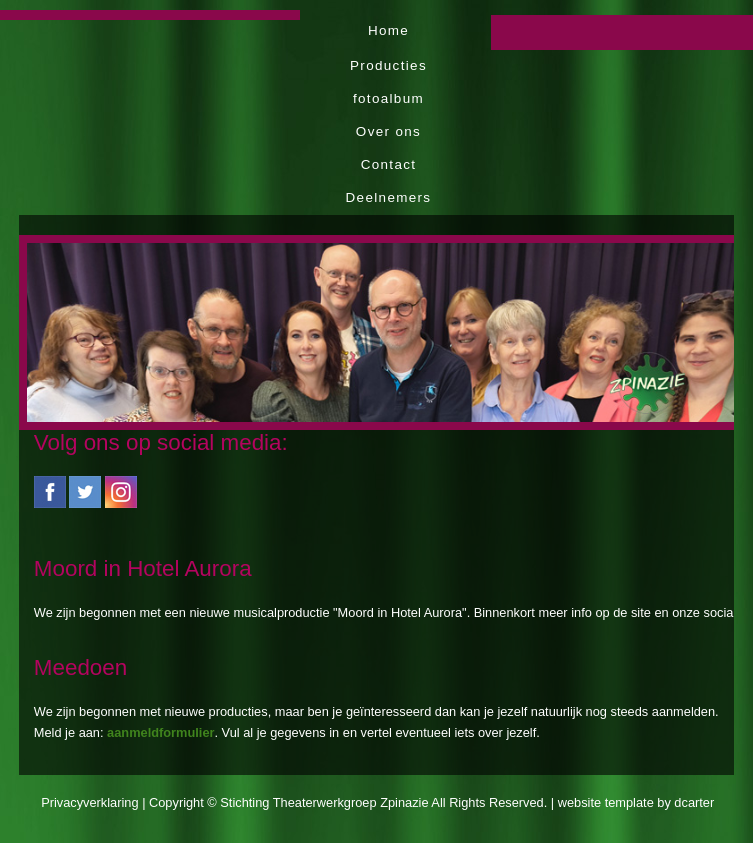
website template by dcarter (636, 802)
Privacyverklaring (89, 802)
